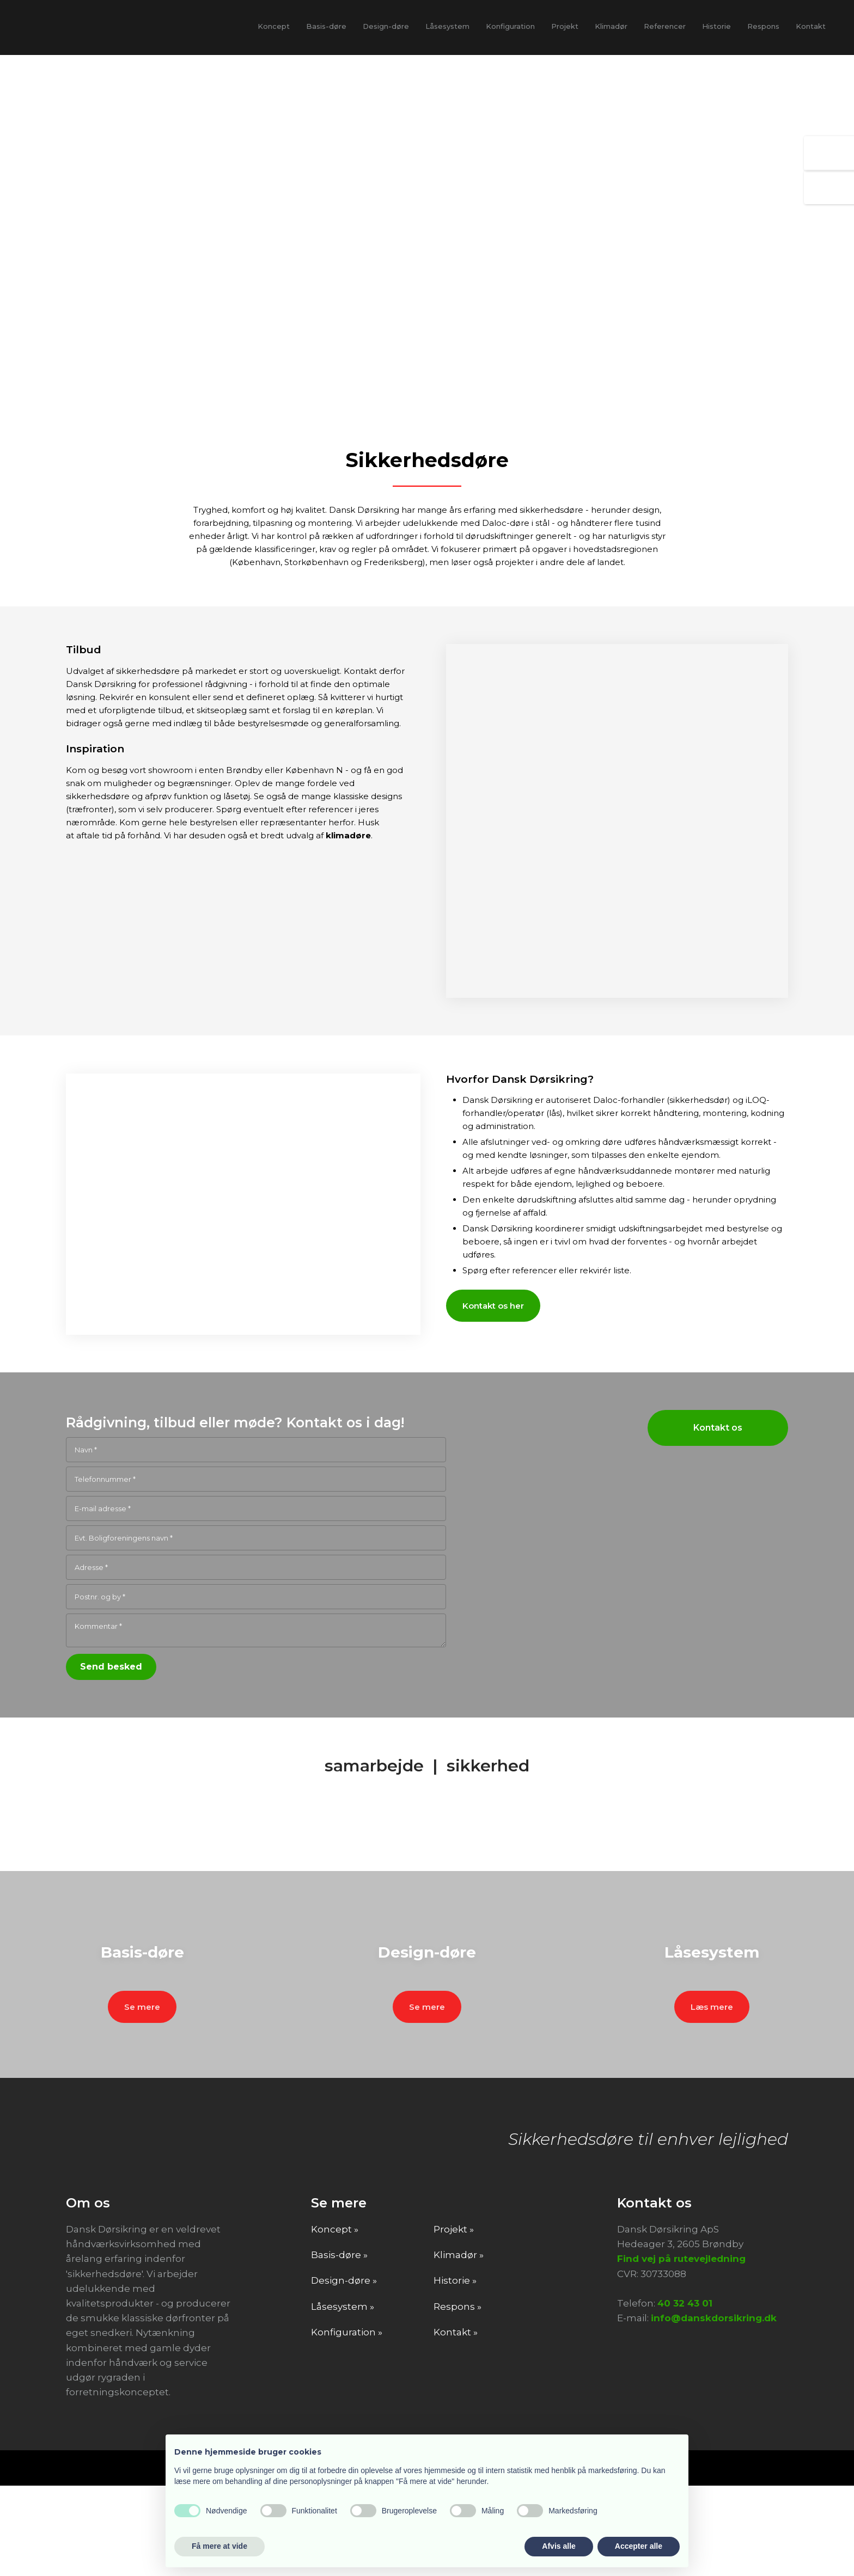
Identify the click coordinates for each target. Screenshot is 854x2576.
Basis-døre (326, 26)
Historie (716, 26)
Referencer (665, 26)
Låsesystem (447, 26)
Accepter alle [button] (638, 2546)
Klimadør (611, 26)
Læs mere (712, 2093)
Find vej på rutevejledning (681, 2349)
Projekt (564, 26)
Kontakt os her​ (493, 1306)
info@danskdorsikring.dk (714, 2408)
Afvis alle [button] (558, 2546)
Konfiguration (510, 26)
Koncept (274, 26)
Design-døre (386, 26)
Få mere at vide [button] (219, 2546)
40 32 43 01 (684, 2394)
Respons (763, 26)
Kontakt (811, 26)
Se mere (142, 2093)
